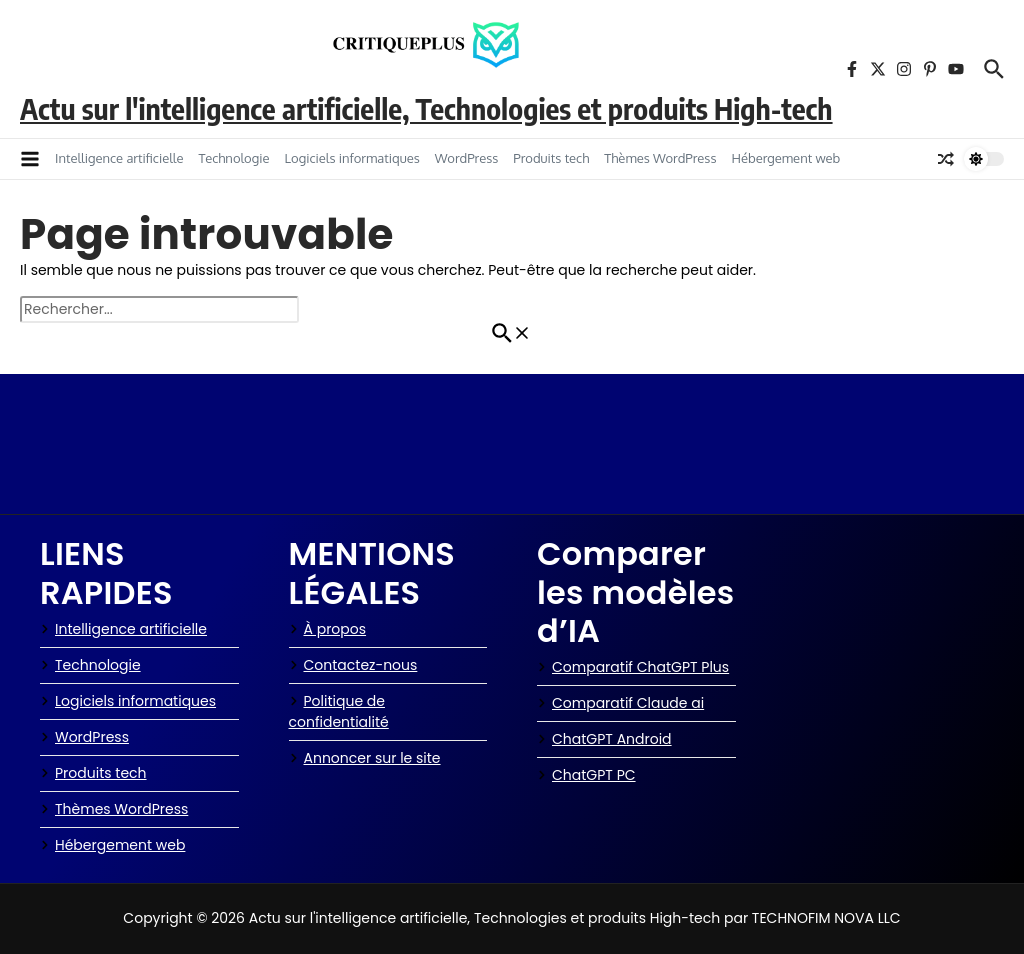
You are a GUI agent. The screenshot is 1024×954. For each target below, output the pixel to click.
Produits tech (551, 158)
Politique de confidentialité (339, 711)
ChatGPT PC (586, 775)
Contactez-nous (353, 665)
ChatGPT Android (604, 739)
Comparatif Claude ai (620, 703)
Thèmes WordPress (660, 158)
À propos (328, 629)
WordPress (467, 158)
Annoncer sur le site (365, 758)
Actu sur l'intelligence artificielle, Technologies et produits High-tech (426, 108)
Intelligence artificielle (119, 158)
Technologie (233, 158)
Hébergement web (785, 158)
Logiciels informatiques (352, 158)
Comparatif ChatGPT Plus (633, 667)
